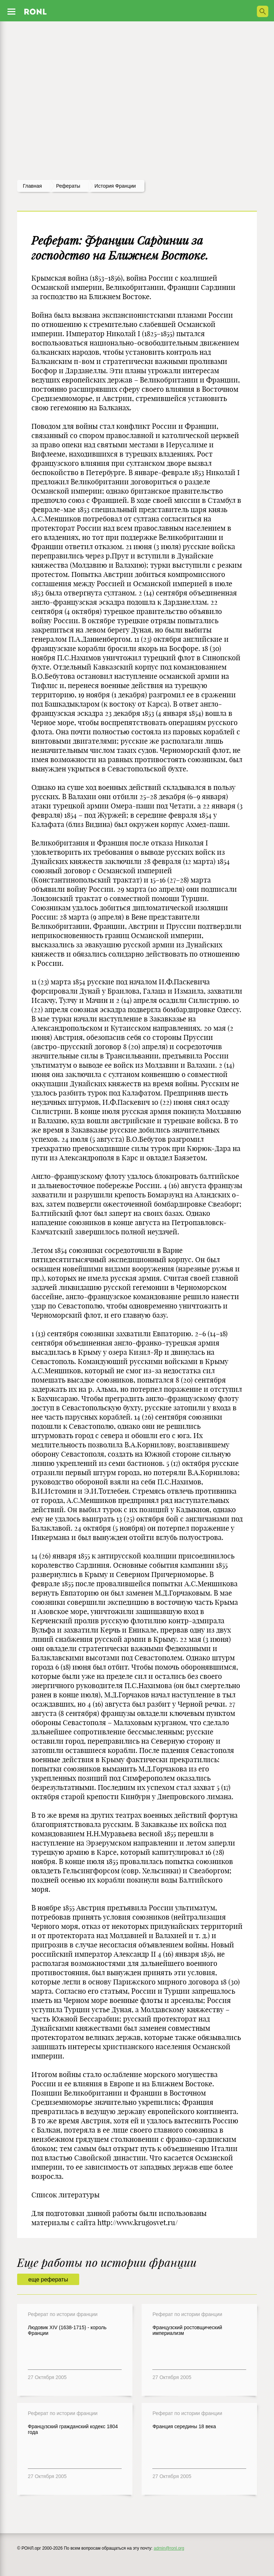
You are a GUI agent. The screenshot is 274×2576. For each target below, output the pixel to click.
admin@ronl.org (169, 2548)
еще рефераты (48, 2279)
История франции (115, 186)
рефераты (68, 186)
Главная (32, 186)
